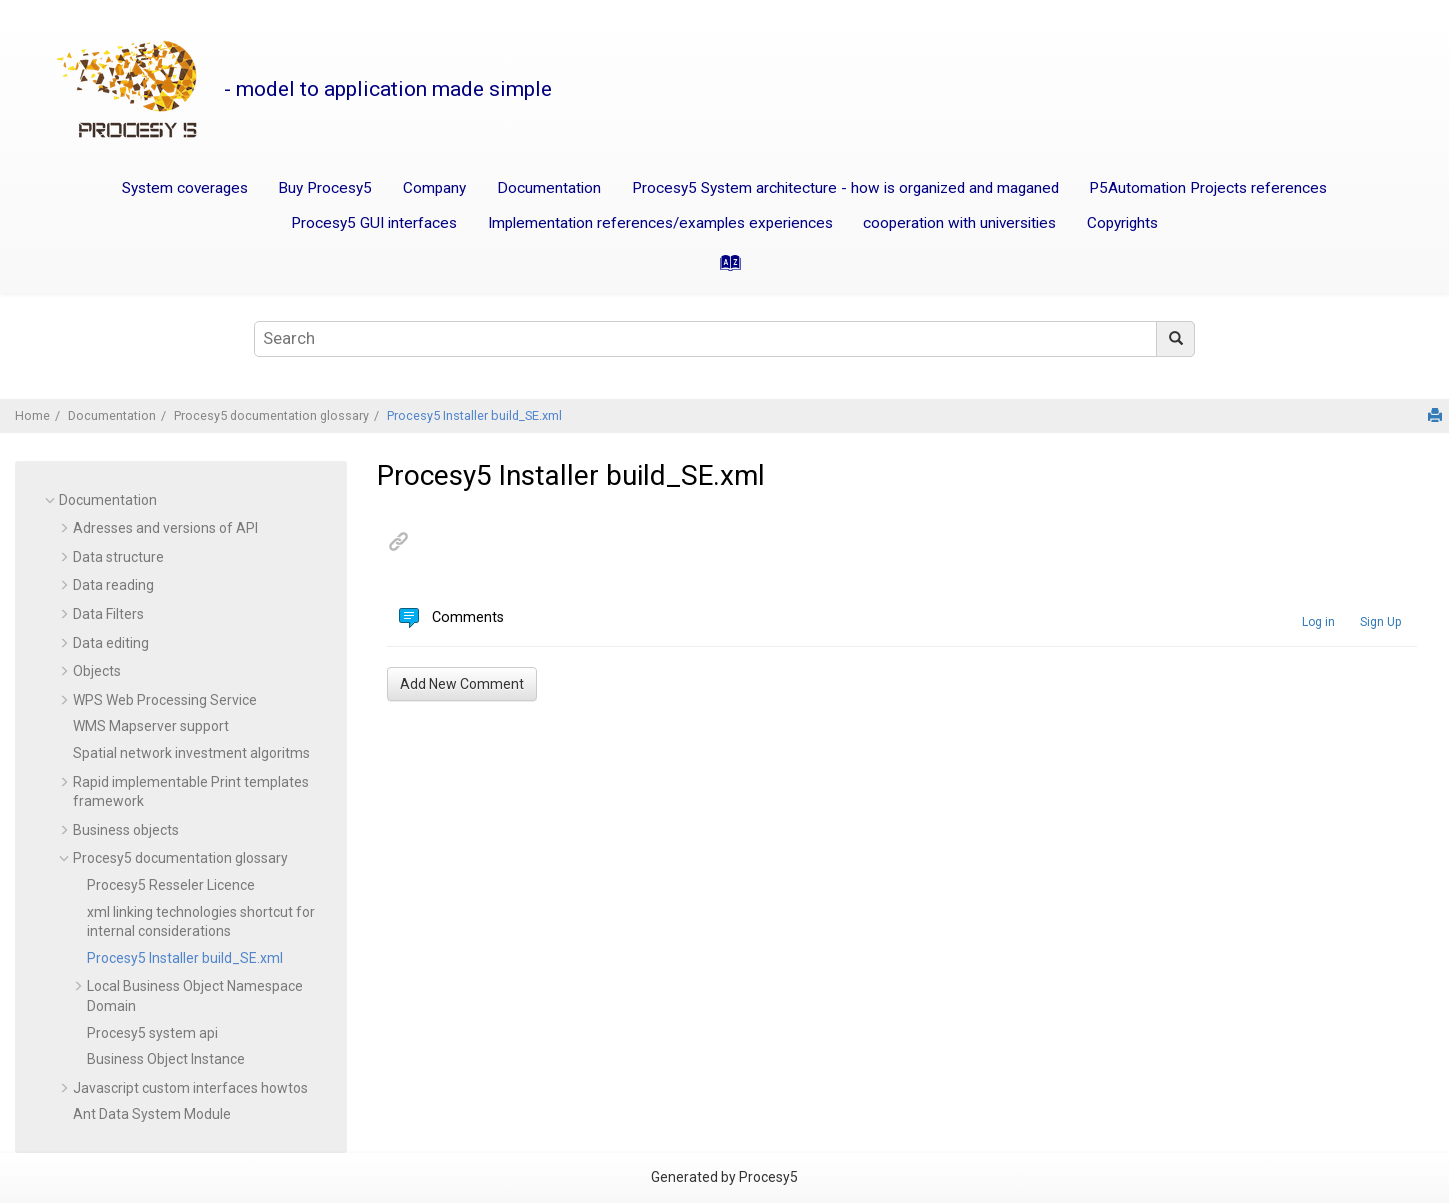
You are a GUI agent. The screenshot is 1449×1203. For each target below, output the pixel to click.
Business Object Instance (166, 1059)
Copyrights (1122, 223)
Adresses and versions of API (165, 528)
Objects (97, 671)
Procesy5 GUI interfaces (374, 223)
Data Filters (108, 614)
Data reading (113, 585)
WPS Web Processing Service (165, 700)
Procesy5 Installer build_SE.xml (474, 415)
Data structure (118, 557)
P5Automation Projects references (1208, 188)
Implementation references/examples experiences (660, 223)
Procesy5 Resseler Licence (171, 885)
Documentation (549, 188)
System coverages (185, 188)
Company (434, 188)
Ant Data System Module (152, 1114)
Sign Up (1380, 622)
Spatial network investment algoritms (191, 753)
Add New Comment (462, 684)
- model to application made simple (388, 89)
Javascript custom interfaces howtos (190, 1088)
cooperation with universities (959, 223)
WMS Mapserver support (151, 726)
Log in (1318, 622)
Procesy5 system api (152, 1033)
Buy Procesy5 (325, 188)
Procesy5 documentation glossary (271, 415)
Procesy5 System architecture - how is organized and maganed (845, 188)
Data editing (111, 643)
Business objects (126, 830)
